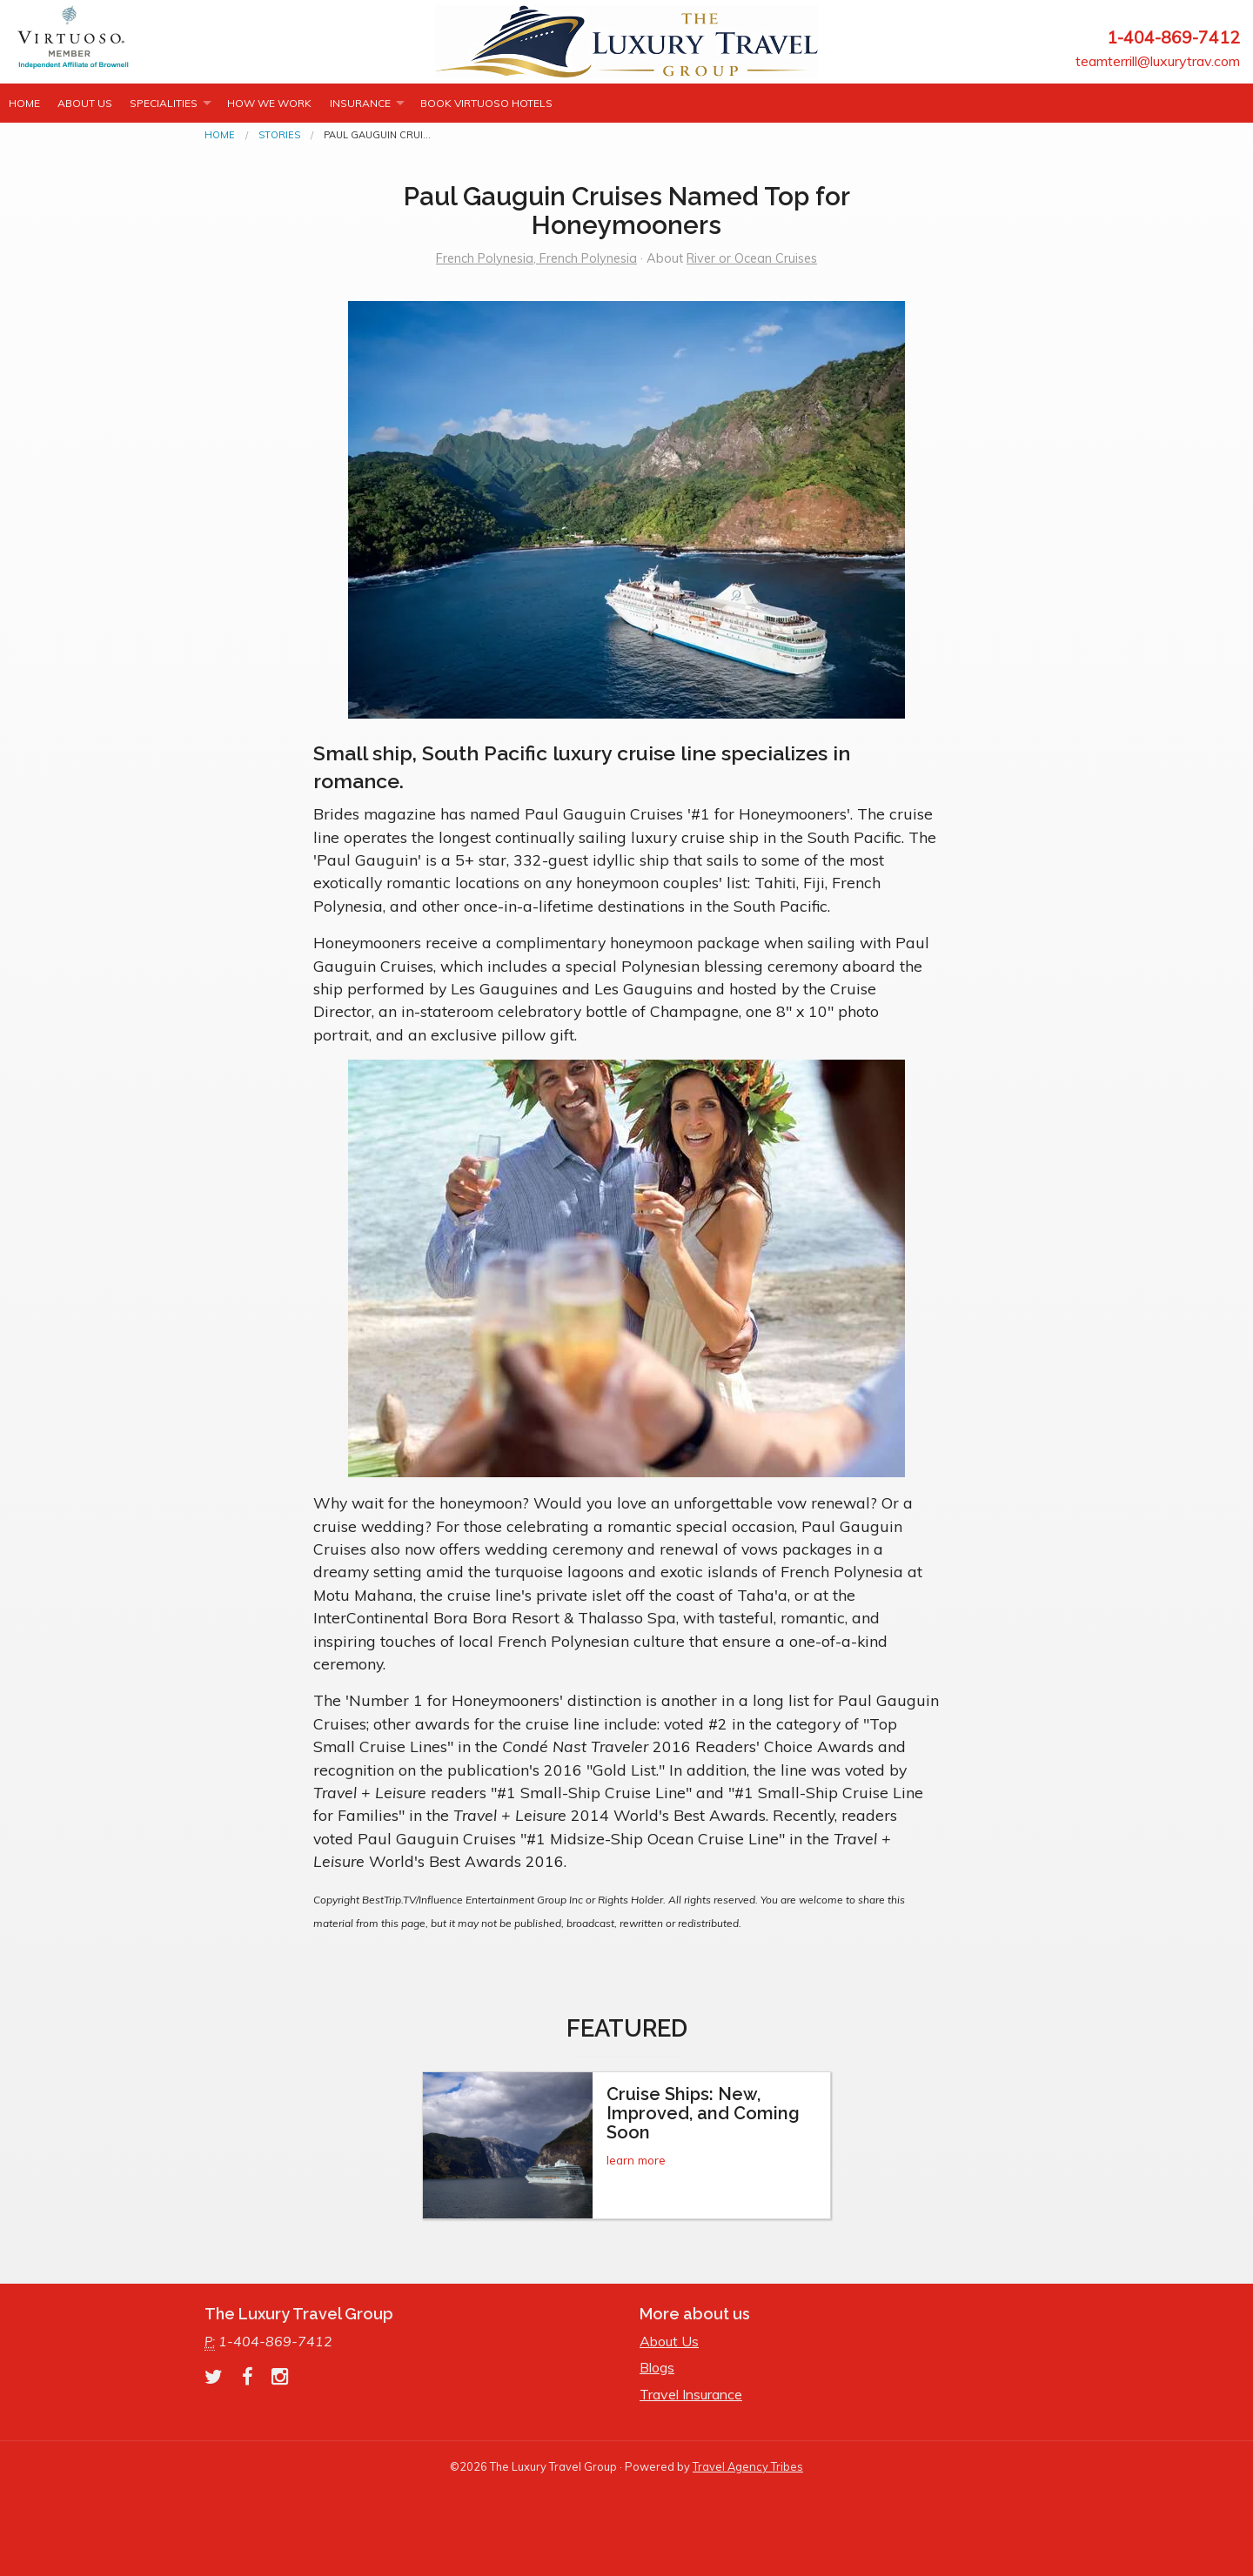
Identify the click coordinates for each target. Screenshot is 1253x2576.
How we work (269, 103)
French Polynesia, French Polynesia (536, 258)
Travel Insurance (691, 2394)
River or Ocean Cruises (752, 258)
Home (24, 103)
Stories (279, 135)
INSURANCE (360, 103)
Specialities (164, 103)
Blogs (657, 2367)
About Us (84, 103)
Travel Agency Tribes (748, 2466)
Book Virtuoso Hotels (486, 103)
